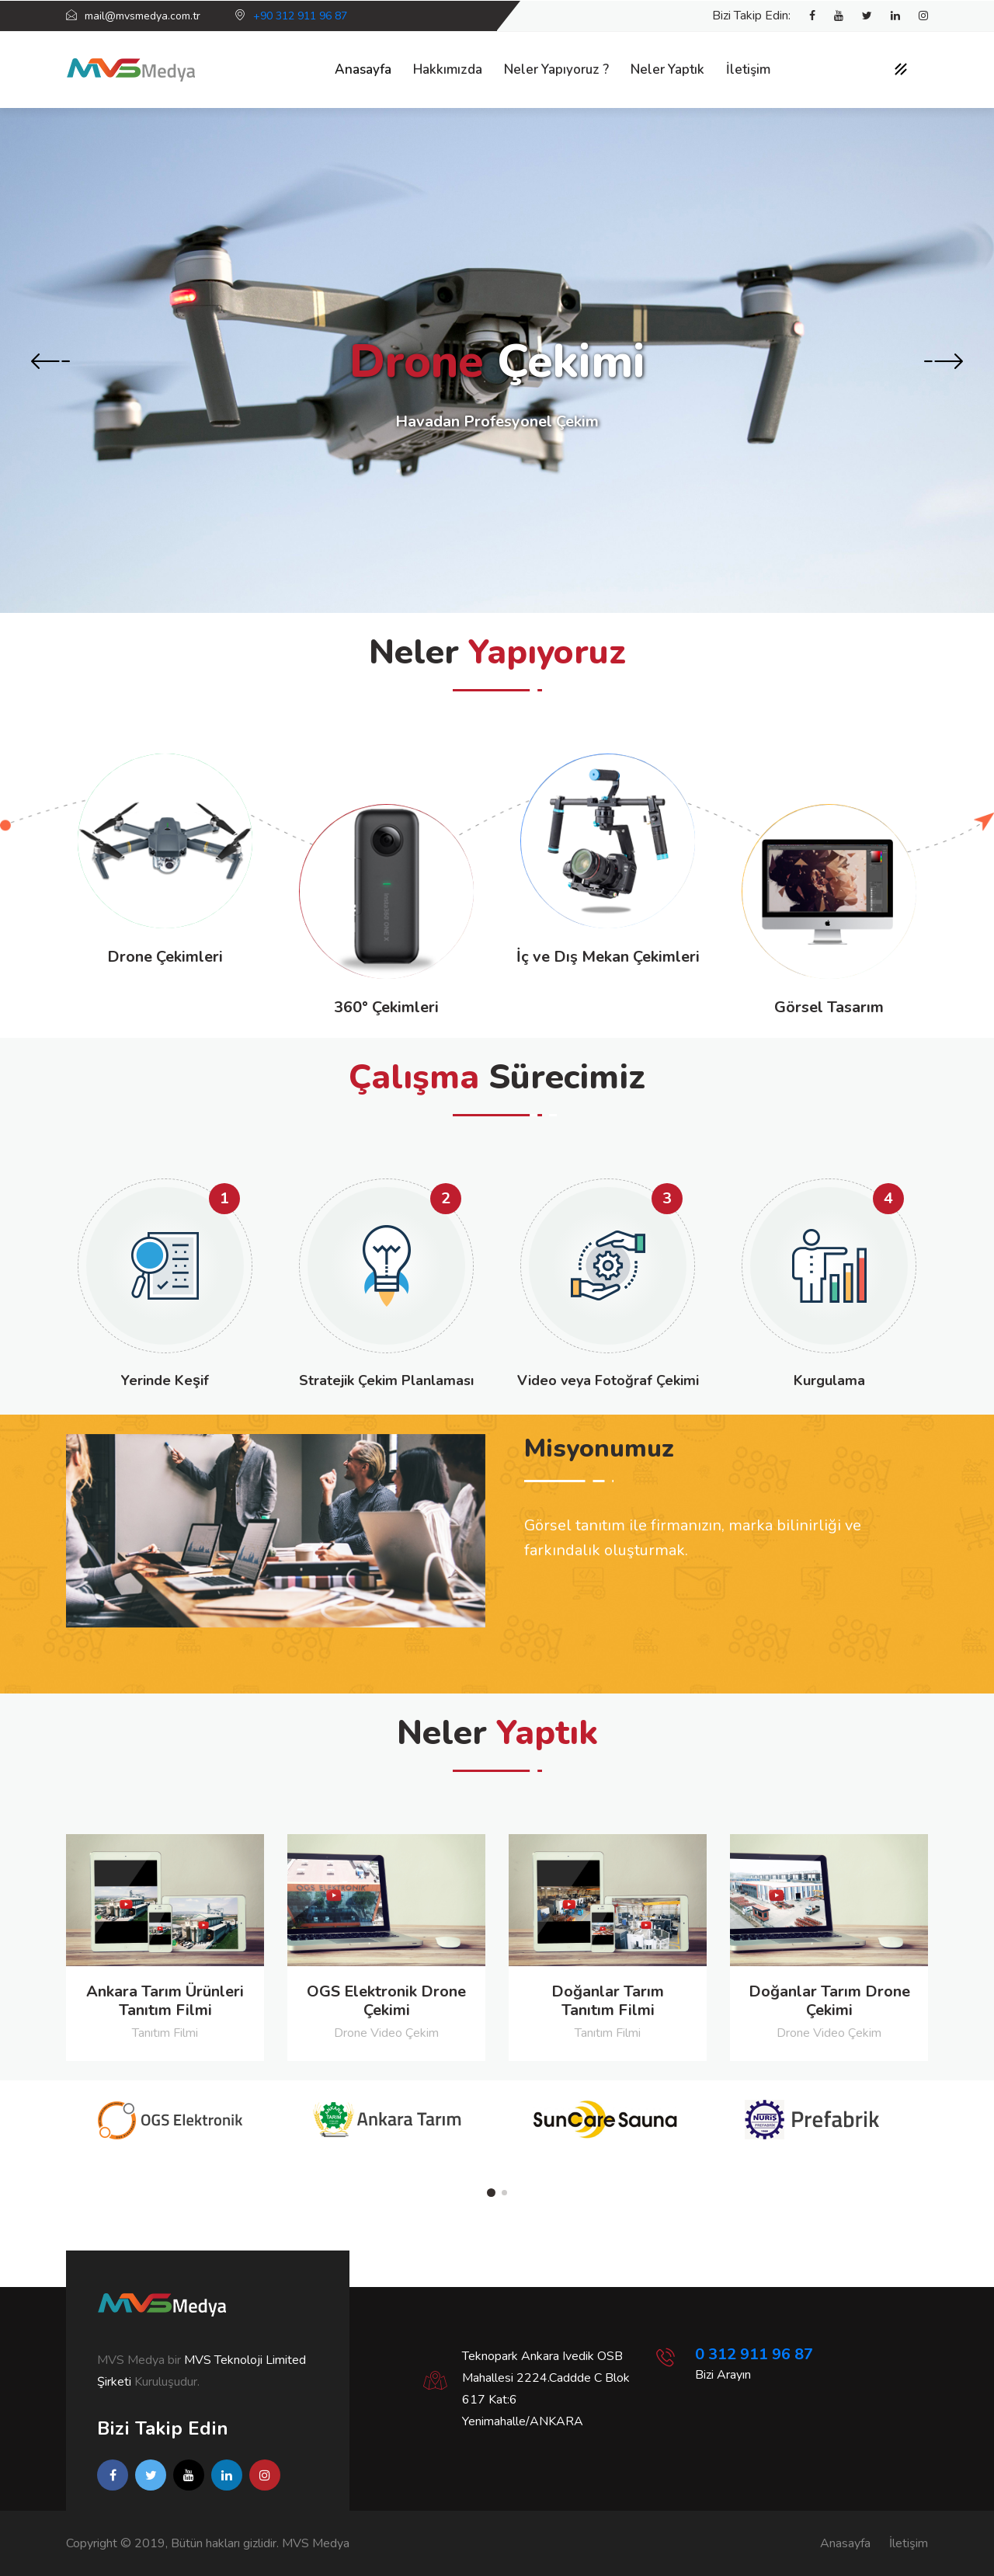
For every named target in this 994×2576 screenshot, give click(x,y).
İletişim (748, 69)
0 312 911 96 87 (754, 2354)
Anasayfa (363, 69)
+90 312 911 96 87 (300, 16)
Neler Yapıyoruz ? (556, 69)
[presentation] (50, 363)
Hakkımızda (447, 69)
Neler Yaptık (667, 69)
